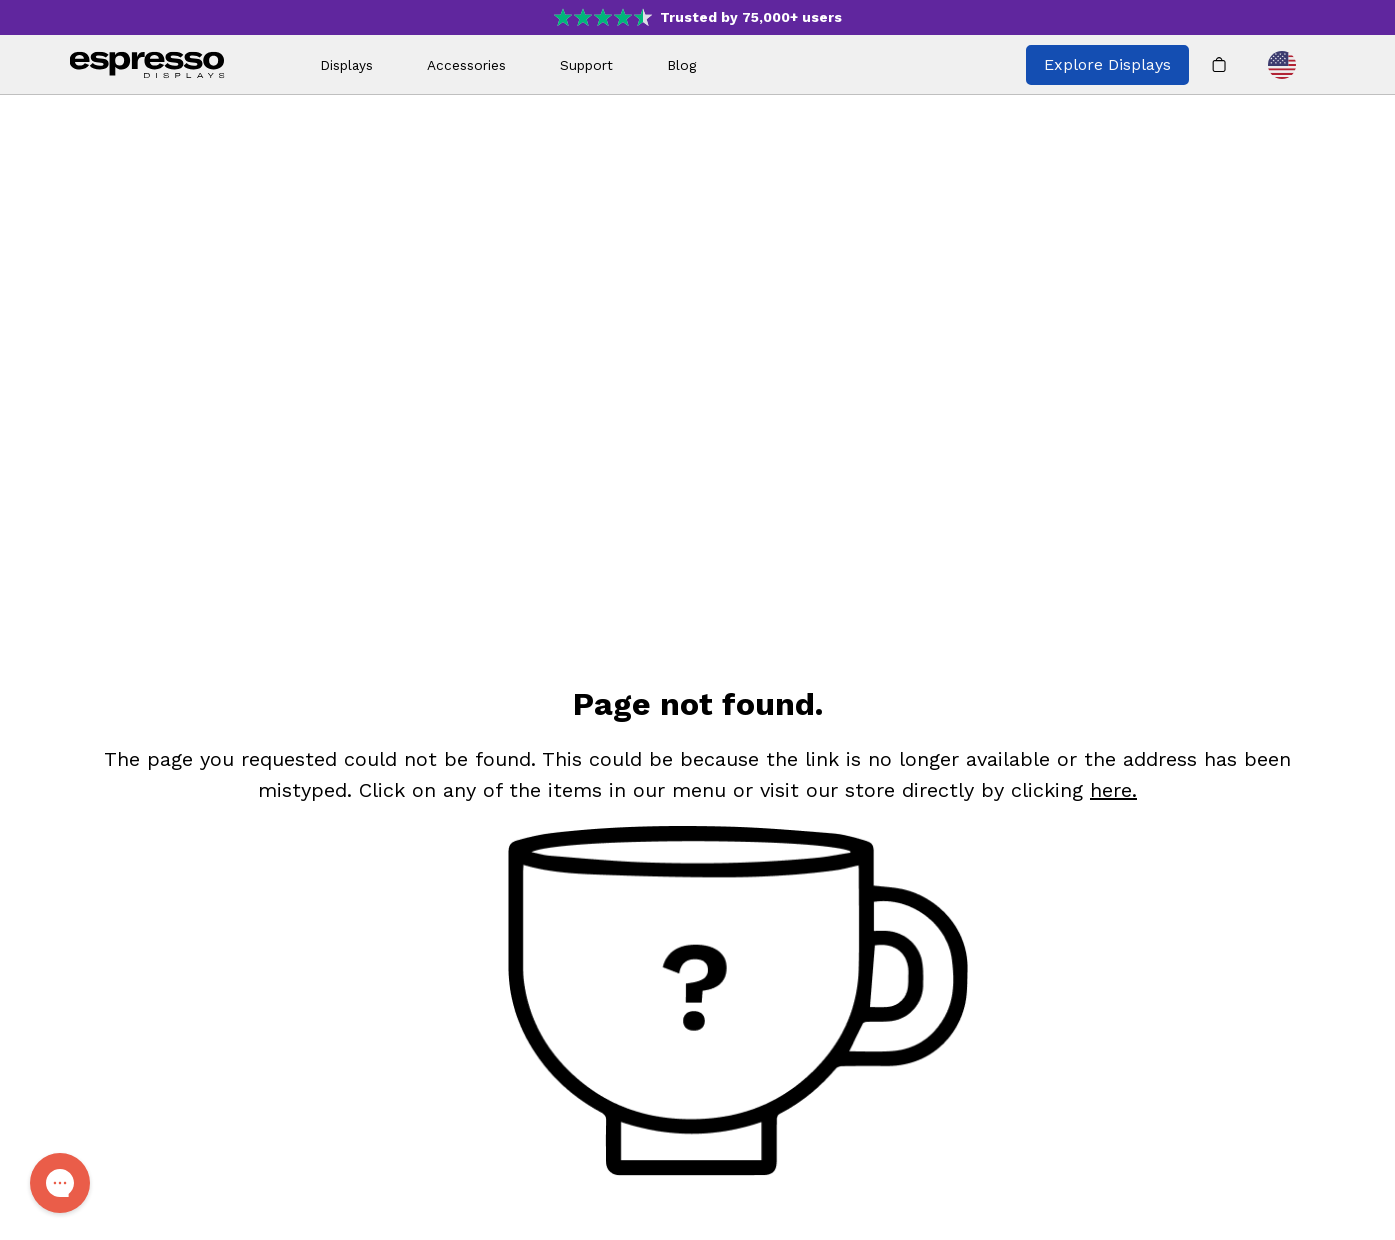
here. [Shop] (1113, 790)
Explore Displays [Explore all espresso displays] (1107, 64)
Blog (681, 65)
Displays (346, 65)
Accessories (466, 65)
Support (586, 65)
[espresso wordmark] (147, 65)
